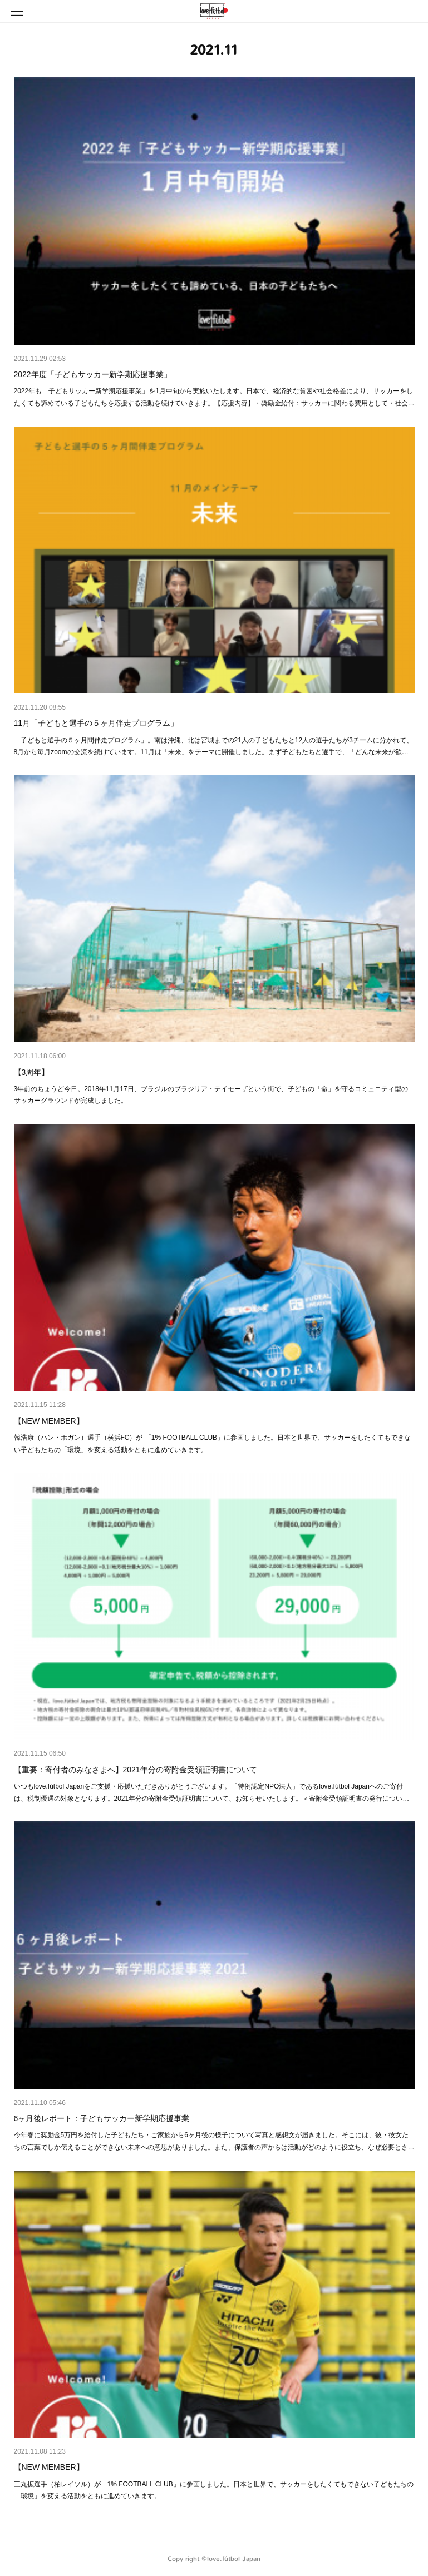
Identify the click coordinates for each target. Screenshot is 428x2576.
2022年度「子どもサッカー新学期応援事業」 (92, 374)
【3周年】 (32, 1072)
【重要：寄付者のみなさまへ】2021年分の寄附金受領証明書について (135, 1769)
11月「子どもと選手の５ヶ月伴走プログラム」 (96, 723)
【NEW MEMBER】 (49, 1420)
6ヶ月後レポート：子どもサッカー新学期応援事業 (102, 2118)
